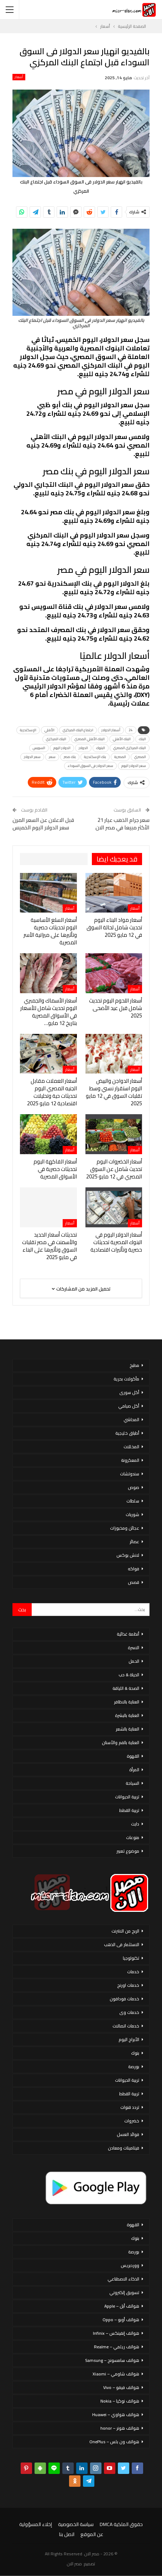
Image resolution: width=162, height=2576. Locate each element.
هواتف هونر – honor (119, 2428)
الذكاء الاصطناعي (123, 2279)
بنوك (135, 2053)
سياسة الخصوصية (76, 2524)
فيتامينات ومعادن (123, 2148)
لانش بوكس (127, 1555)
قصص (133, 1582)
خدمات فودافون (124, 1999)
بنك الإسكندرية (95, 756)
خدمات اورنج (128, 1985)
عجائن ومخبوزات (124, 1528)
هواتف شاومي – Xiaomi (116, 2374)
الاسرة (133, 1647)
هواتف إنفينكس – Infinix (116, 2333)
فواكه (133, 1569)
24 (131, 730)
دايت (135, 1824)
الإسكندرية (28, 730)
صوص (133, 1487)
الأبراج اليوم (129, 2039)
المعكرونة (130, 1460)
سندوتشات (129, 1474)
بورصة (133, 2066)
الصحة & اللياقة (126, 1688)
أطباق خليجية (127, 1433)
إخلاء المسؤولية (35, 2524)
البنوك (100, 747)
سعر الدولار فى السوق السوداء (90, 765)
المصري (140, 756)
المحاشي (131, 1419)
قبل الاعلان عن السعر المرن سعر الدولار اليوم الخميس (43, 824)
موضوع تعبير (127, 1851)
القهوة (133, 1756)
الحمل (134, 1661)
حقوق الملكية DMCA (121, 2524)
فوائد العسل (128, 2134)
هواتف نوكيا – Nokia (119, 2401)
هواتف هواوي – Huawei (115, 2414)
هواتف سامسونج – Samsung (112, 2360)
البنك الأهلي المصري (89, 739)
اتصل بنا (66, 2534)
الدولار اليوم (61, 747)
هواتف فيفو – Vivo (121, 2387)
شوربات (132, 1514)
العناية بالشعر (127, 1729)
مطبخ (134, 1365)
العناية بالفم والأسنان (120, 1742)
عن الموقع (91, 2534)
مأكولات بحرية (126, 1379)
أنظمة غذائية (128, 1634)
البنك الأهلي (122, 739)
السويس (39, 747)
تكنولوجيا (131, 1958)
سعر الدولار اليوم (133, 765)
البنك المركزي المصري (129, 747)
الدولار (83, 747)
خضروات (131, 2121)
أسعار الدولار (110, 730)
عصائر (134, 1541)
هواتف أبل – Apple (121, 2306)
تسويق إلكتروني (124, 2292)
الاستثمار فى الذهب (121, 1944)
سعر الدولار (32, 756)
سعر (52, 756)
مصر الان (74, 2564)
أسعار (19, 77)
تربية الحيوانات (127, 1797)
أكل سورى (129, 1392)
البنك (142, 739)
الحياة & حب (129, 1675)
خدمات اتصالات (126, 2026)
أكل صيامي (128, 1406)
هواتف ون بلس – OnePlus (114, 2442)
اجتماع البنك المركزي (78, 730)
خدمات (133, 1972)
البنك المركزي (56, 739)
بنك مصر (70, 756)
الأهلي (49, 730)
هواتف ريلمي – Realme (116, 2347)
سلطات (132, 1501)
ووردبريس (130, 2265)
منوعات (132, 1837)
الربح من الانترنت (125, 1931)
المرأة (134, 1770)
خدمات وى (129, 2012)
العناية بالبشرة (127, 1715)
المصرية (120, 756)
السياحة (132, 1783)
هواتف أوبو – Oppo (121, 2319)
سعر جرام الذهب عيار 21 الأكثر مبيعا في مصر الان (122, 824)
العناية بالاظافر (126, 1702)
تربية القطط (129, 1810)
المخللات (131, 1447)
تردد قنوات (129, 2107)
